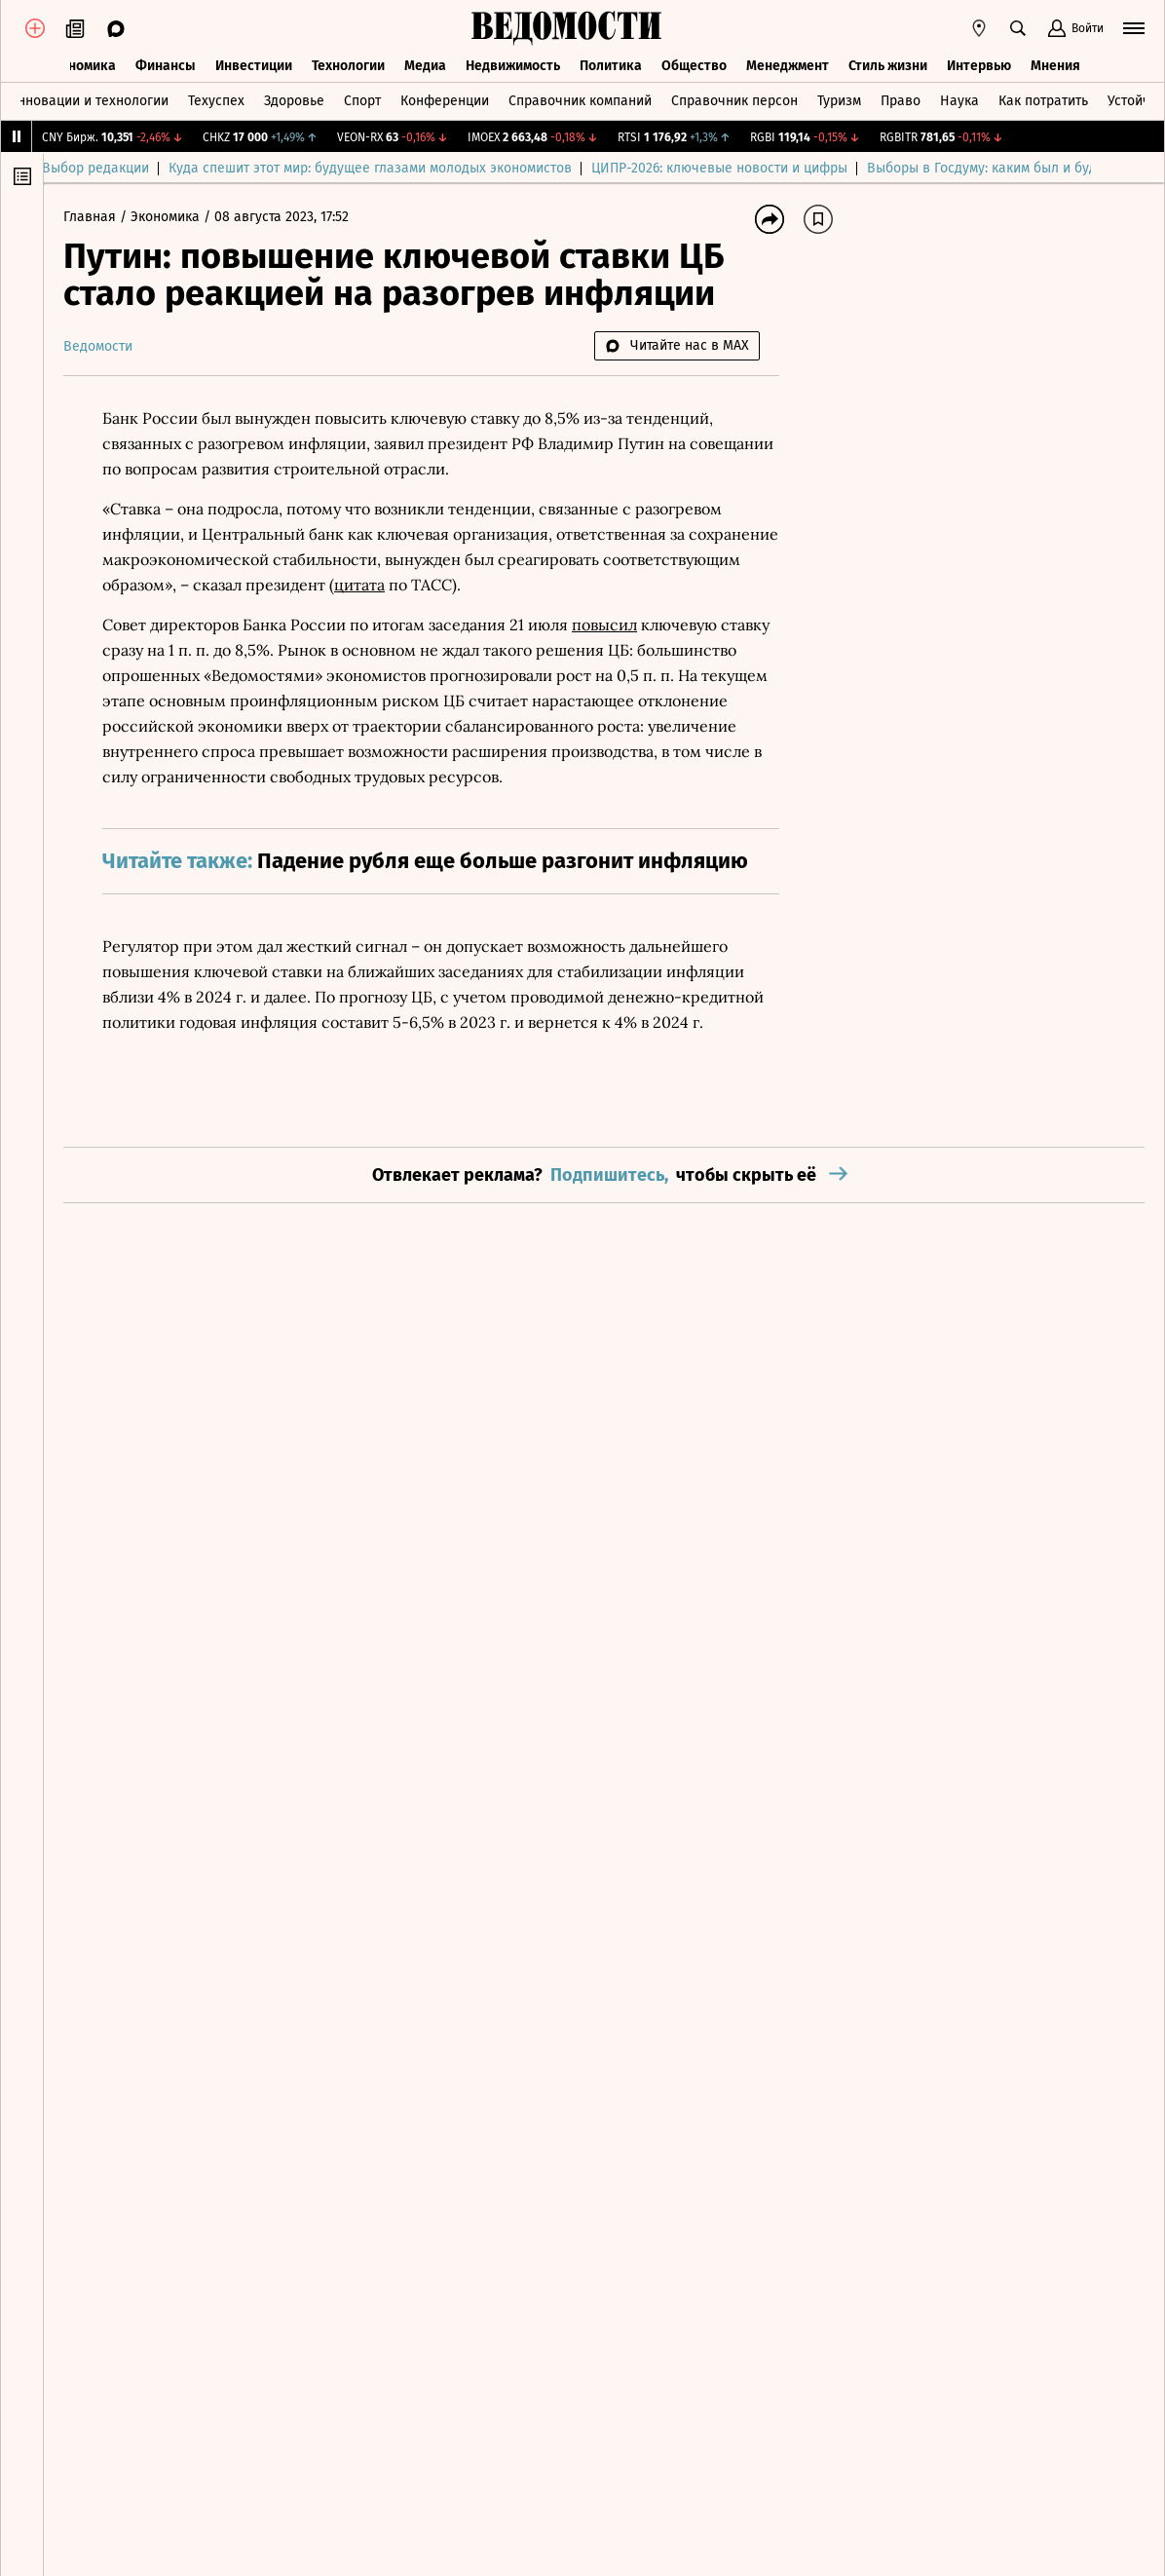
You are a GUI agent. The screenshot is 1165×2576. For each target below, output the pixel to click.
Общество (694, 65)
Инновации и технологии (88, 101)
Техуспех (216, 101)
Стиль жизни (887, 65)
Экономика (80, 65)
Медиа (425, 65)
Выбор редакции (116, 168)
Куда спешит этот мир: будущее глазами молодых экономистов (391, 168)
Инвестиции (253, 65)
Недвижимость (513, 65)
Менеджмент (787, 65)
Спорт (362, 101)
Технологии (348, 65)
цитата (359, 584)
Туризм (839, 101)
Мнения (1055, 65)
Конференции (444, 101)
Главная (91, 216)
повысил (604, 624)
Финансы (165, 65)
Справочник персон (734, 101)
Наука (959, 101)
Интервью (979, 65)
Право (901, 101)
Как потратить (1043, 101)
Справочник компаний (580, 101)
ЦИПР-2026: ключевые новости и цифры (741, 168)
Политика (611, 65)
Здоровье (294, 101)
